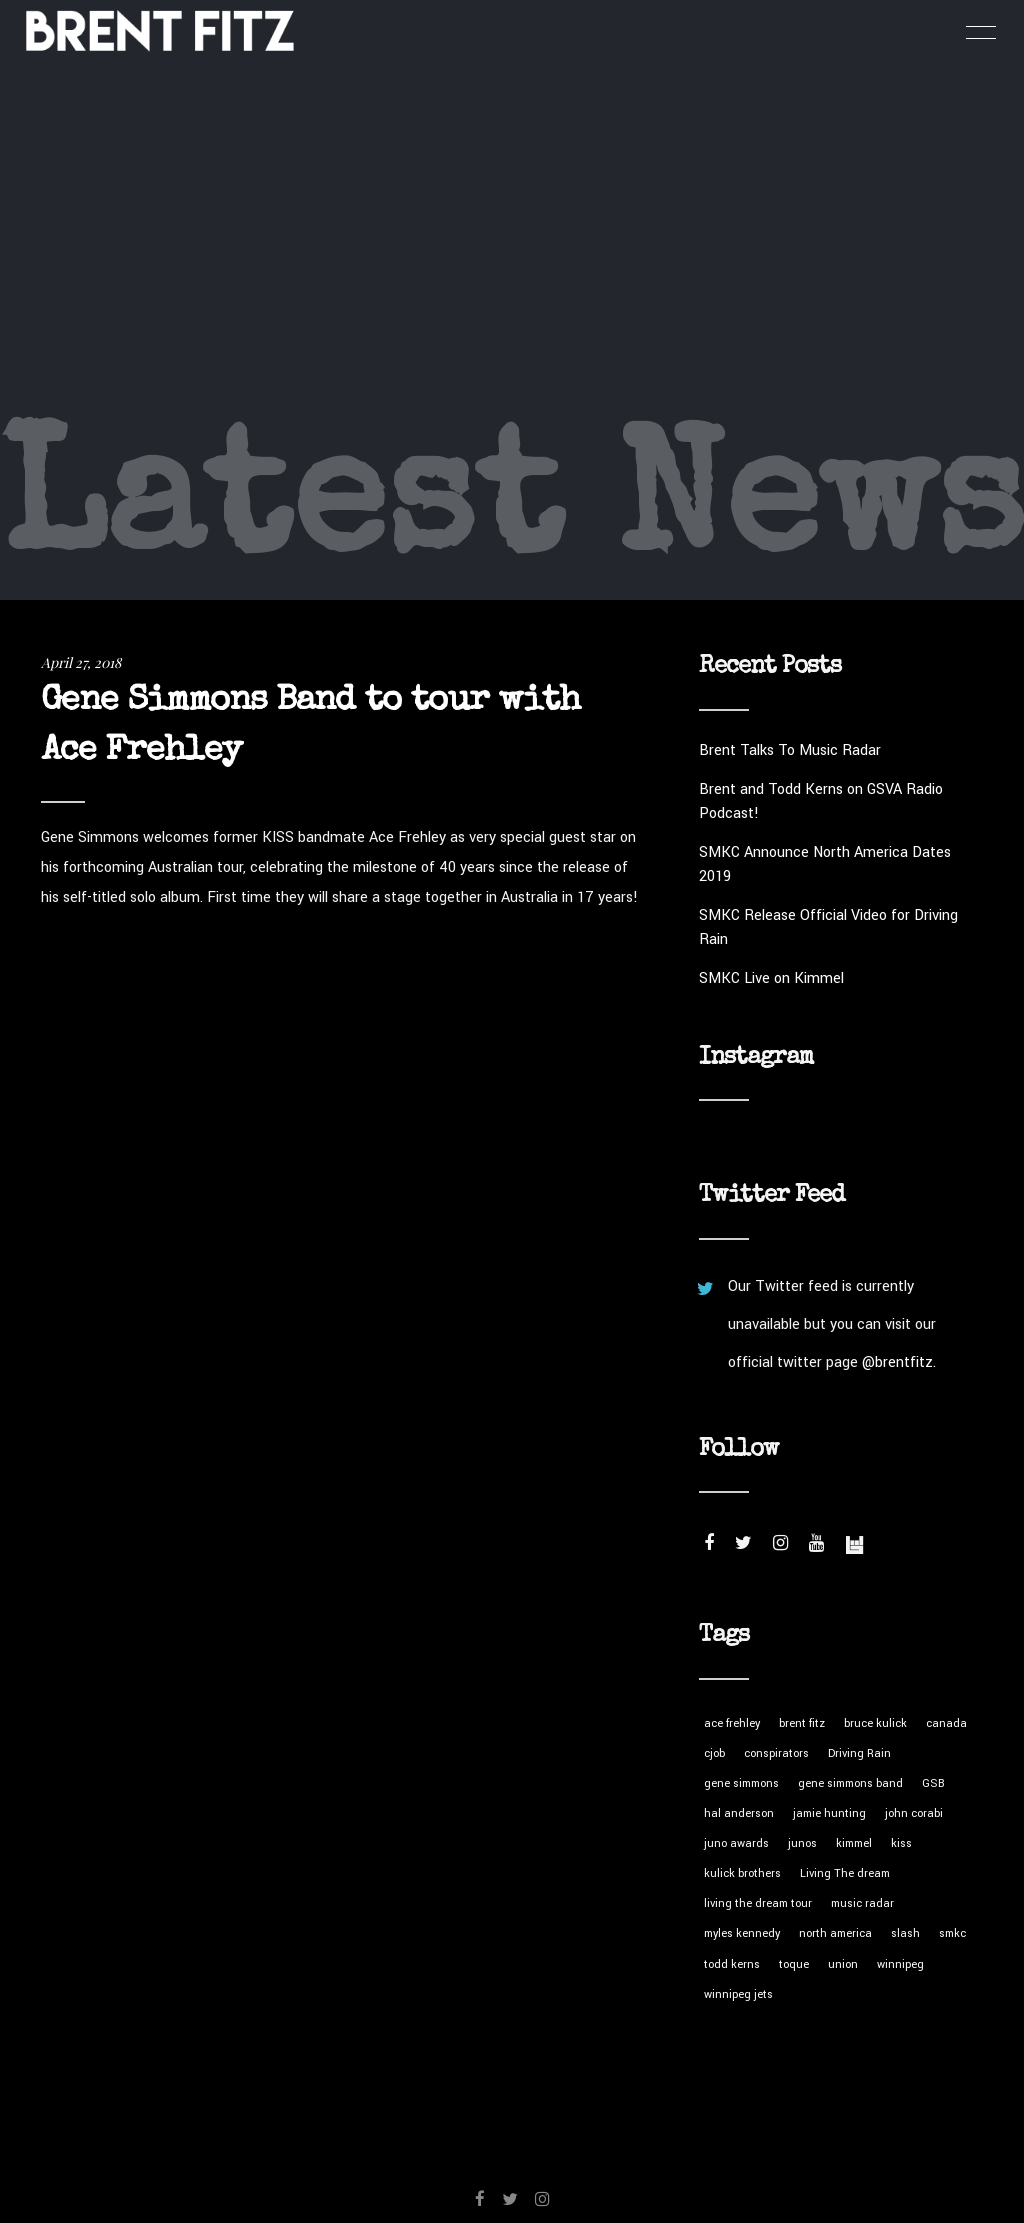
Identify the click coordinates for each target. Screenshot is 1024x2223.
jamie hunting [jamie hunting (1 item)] (829, 1813)
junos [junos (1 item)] (802, 1843)
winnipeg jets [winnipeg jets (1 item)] (738, 1994)
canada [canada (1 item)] (946, 1723)
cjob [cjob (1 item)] (714, 1753)
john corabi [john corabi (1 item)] (914, 1813)
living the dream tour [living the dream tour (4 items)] (758, 1903)
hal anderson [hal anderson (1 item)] (739, 1813)
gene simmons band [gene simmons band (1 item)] (850, 1783)
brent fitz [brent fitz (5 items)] (802, 1723)
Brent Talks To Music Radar (790, 750)
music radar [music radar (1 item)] (862, 1903)
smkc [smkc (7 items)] (952, 1933)
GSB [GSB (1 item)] (933, 1783)
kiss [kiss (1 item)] (901, 1843)
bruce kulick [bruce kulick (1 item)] (875, 1723)
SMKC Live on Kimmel (771, 978)
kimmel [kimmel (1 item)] (854, 1843)
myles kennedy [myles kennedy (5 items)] (742, 1933)
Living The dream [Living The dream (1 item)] (845, 1873)
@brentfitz (897, 1362)
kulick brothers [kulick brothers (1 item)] (742, 1873)
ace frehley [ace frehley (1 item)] (732, 1723)
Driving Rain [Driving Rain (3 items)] (859, 1753)
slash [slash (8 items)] (905, 1933)
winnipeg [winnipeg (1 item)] (900, 1964)
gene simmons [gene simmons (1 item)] (741, 1783)
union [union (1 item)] (843, 1964)
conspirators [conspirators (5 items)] (776, 1753)
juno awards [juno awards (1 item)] (736, 1843)
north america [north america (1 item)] (835, 1933)
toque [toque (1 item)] (794, 1964)
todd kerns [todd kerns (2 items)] (732, 1964)
